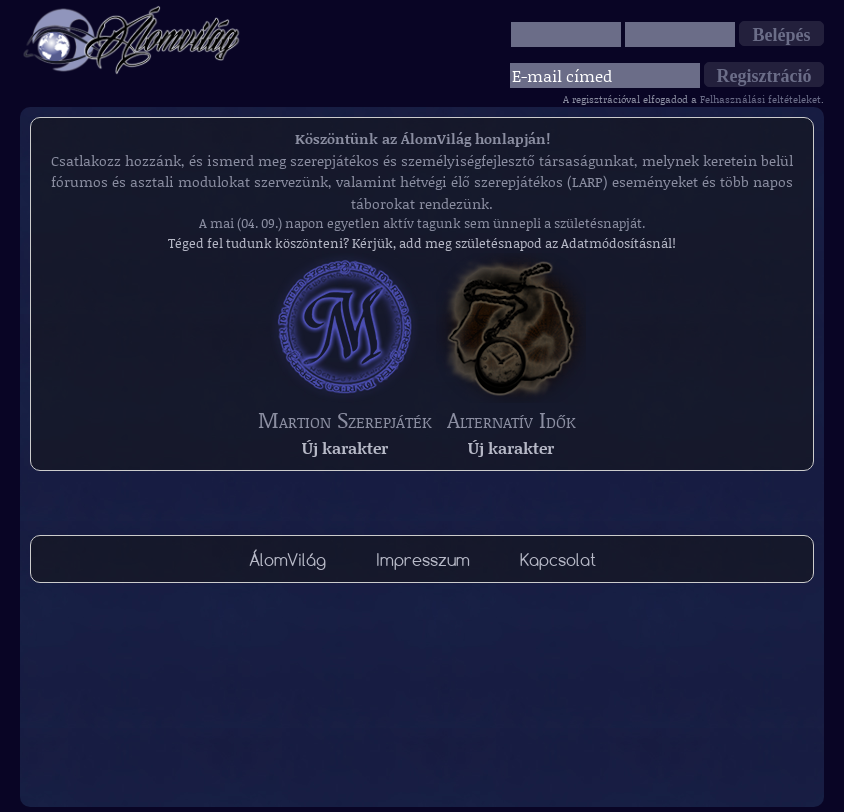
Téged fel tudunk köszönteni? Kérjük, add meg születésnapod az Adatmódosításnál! (422, 243)
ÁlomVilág (287, 559)
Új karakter (345, 447)
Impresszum (423, 559)
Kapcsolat (558, 559)
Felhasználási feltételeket (760, 99)
